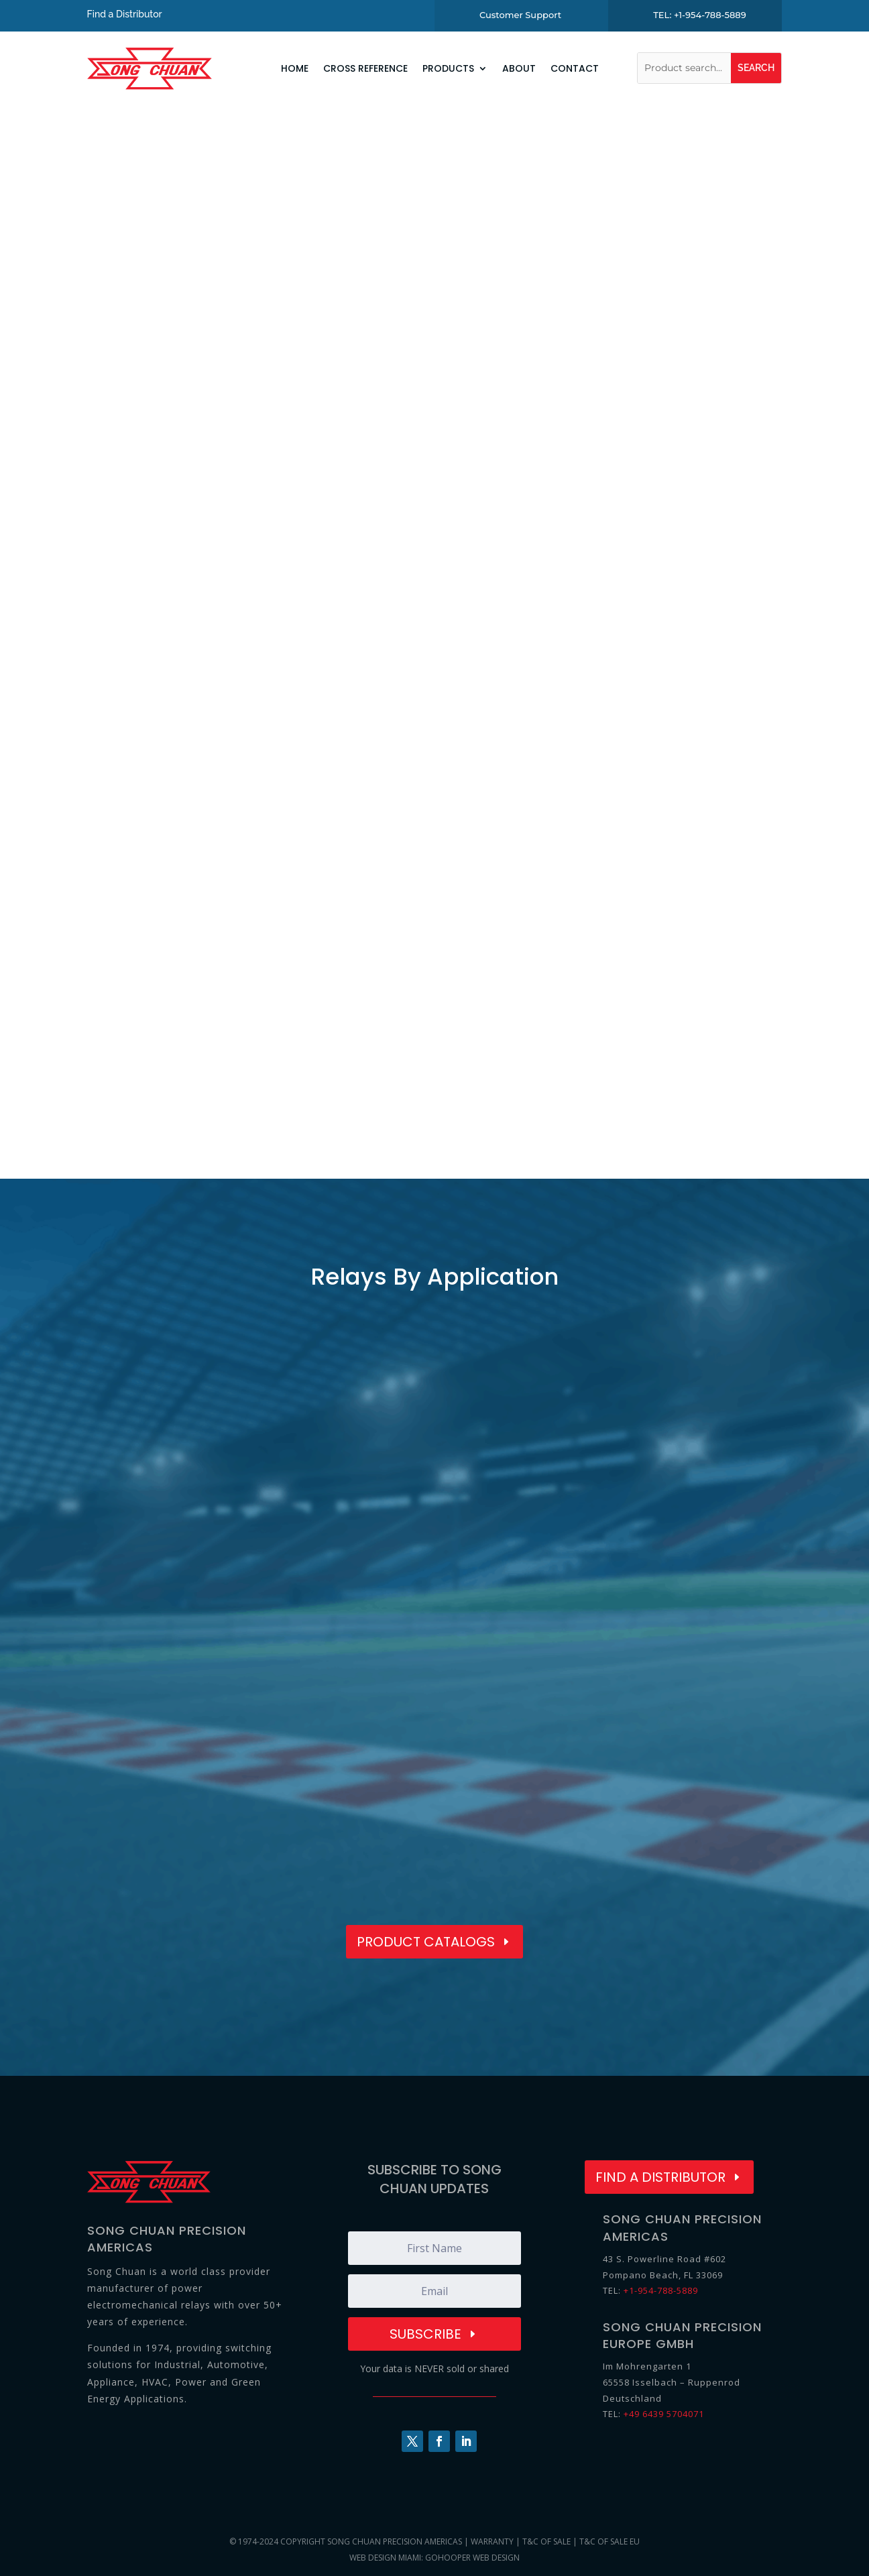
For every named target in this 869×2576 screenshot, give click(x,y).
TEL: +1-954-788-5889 (699, 14)
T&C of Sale (546, 2541)
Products (448, 68)
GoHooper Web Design (472, 2557)
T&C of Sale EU (609, 2541)
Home (294, 68)
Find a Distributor (124, 14)
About (519, 68)
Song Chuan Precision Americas (394, 2541)
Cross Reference (365, 68)
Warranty (492, 2541)
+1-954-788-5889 (661, 2290)
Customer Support (520, 14)
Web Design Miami (385, 2557)
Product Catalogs (426, 1941)
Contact (575, 68)
